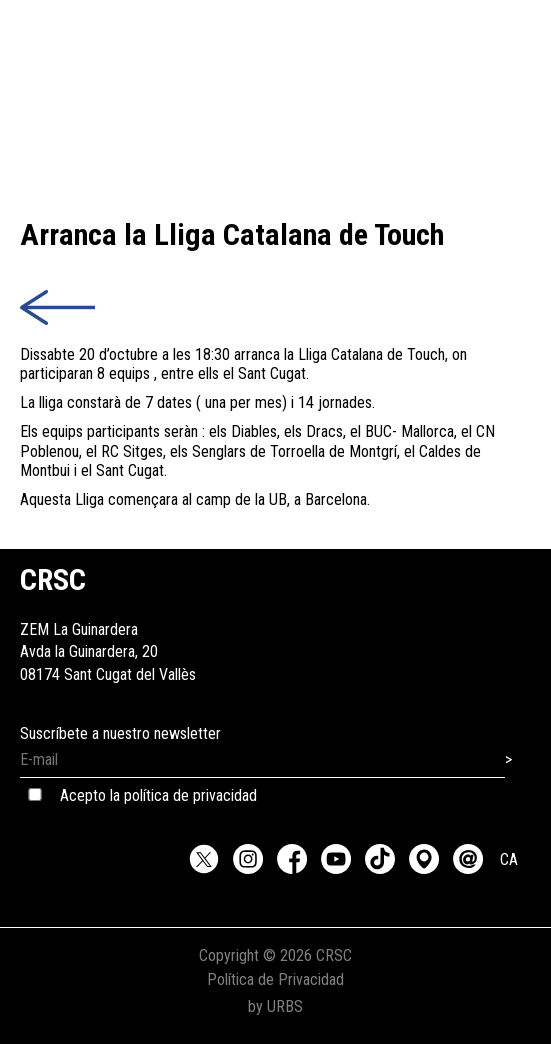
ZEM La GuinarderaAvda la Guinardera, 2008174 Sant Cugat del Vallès (108, 629)
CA (509, 859)
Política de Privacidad (275, 979)
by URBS (275, 1006)
